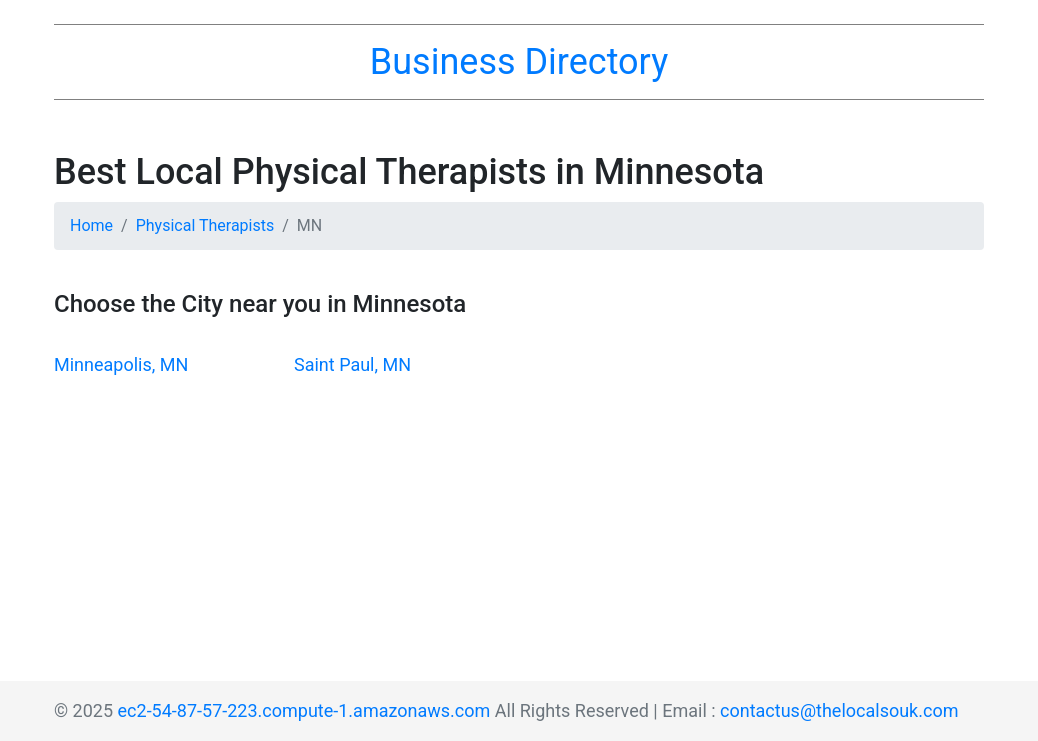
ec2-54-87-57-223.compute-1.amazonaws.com (304, 710)
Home (91, 225)
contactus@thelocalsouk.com (839, 710)
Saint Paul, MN (352, 364)
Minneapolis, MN (121, 364)
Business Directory (519, 62)
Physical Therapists (205, 225)
